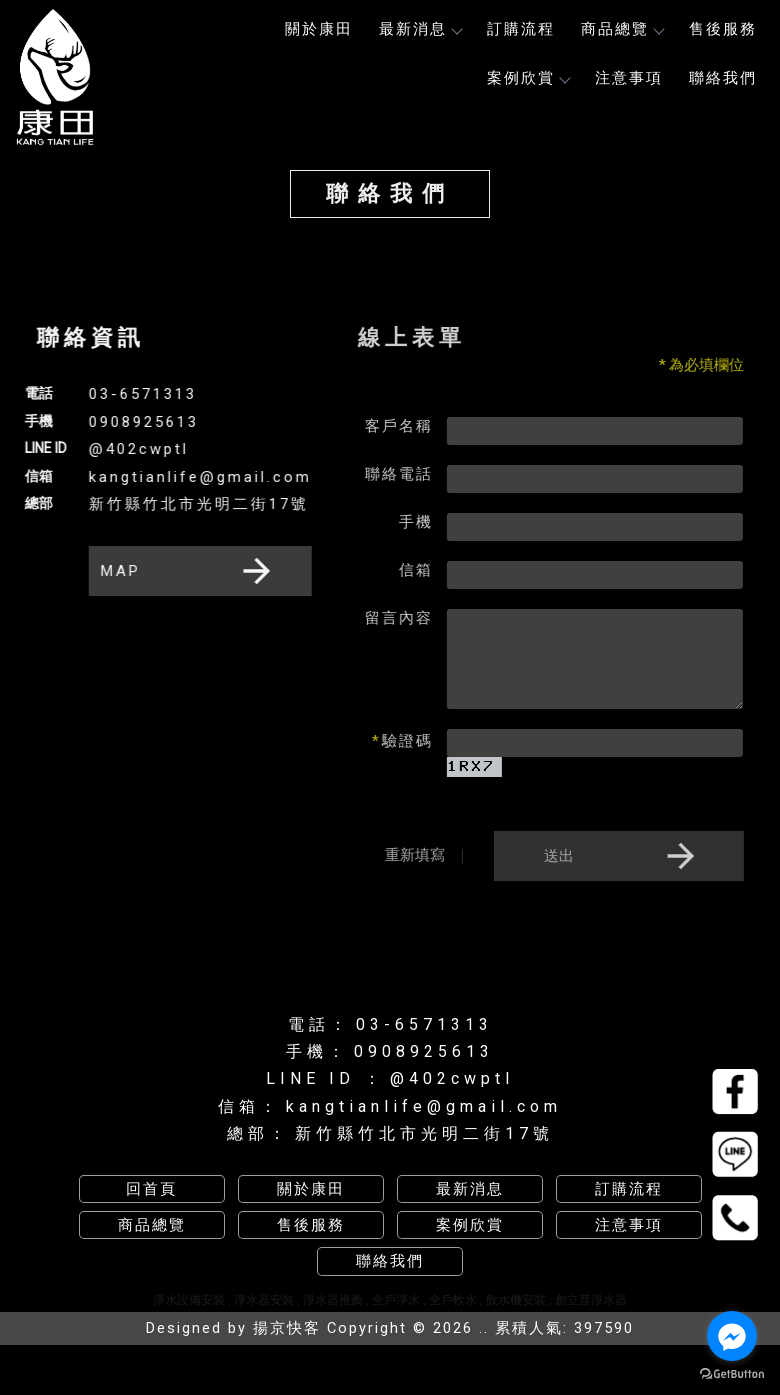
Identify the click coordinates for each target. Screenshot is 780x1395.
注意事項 (629, 78)
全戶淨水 (396, 1300)
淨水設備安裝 (189, 1300)
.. (484, 1328)
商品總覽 (622, 29)
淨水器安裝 (264, 1300)
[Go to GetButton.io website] (732, 1374)
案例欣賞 (528, 78)
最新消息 (420, 29)
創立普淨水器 (591, 1300)
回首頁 (151, 1189)
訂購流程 (521, 29)
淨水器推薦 (333, 1300)
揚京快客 (287, 1328)
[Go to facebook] (732, 1336)
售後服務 (723, 29)
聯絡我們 (723, 78)
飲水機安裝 (516, 1300)
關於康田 (319, 29)
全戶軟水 (453, 1300)
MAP (187, 571)
